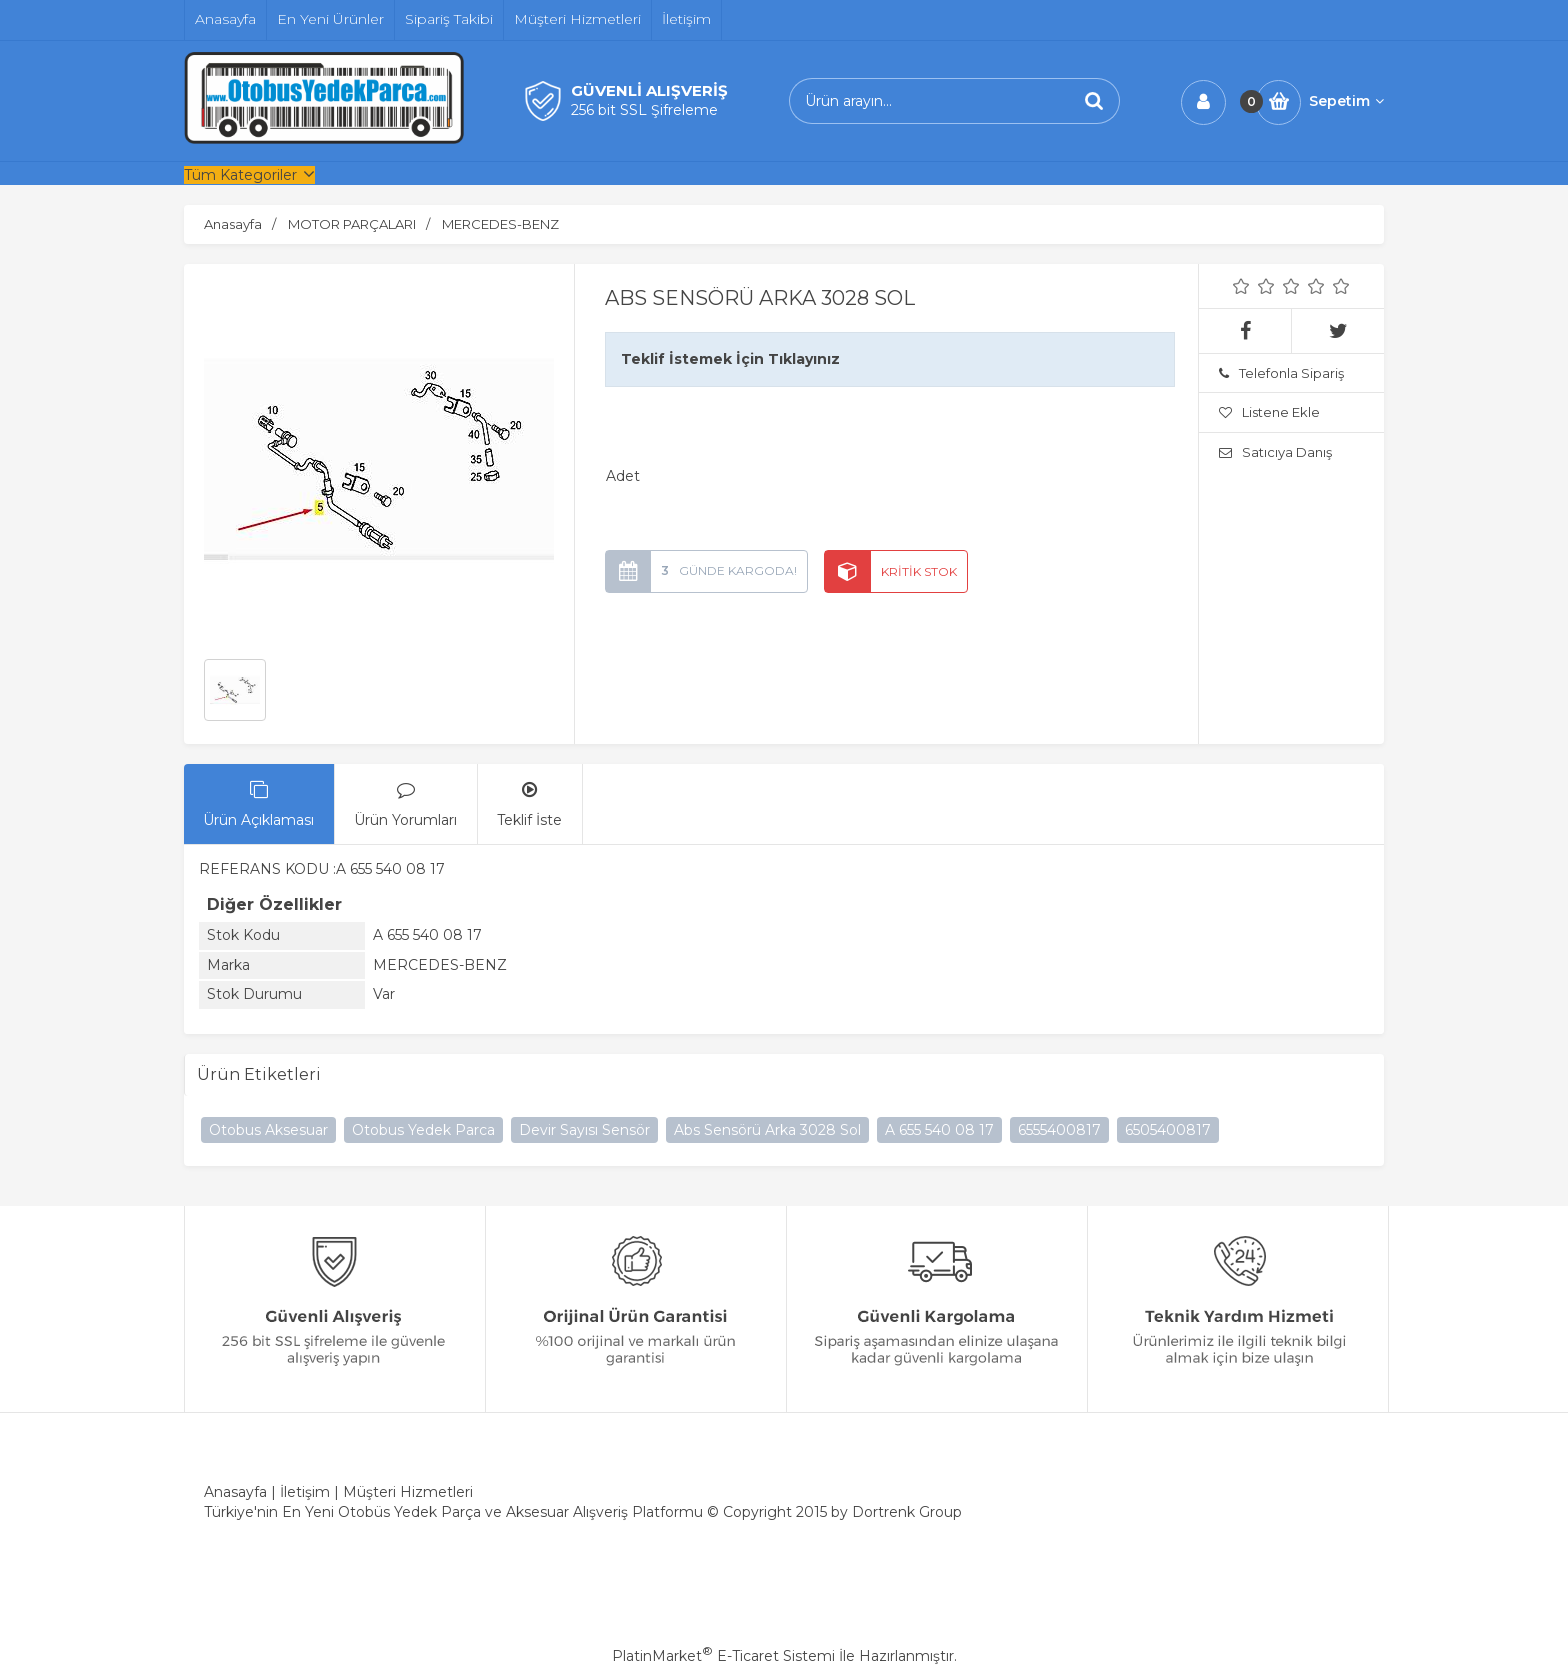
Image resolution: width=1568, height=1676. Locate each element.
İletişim (305, 1492)
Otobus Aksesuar (268, 1130)
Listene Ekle (1269, 412)
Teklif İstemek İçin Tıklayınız (730, 359)
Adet (623, 476)
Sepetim (1346, 101)
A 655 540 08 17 (939, 1130)
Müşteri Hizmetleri (408, 1492)
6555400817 (1059, 1130)
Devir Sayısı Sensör (584, 1130)
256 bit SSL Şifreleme (644, 110)
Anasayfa (235, 1492)
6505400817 (1168, 1130)
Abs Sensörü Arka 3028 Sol (767, 1130)
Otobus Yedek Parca (423, 1130)
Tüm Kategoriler (240, 175)
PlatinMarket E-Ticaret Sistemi (723, 1656)
